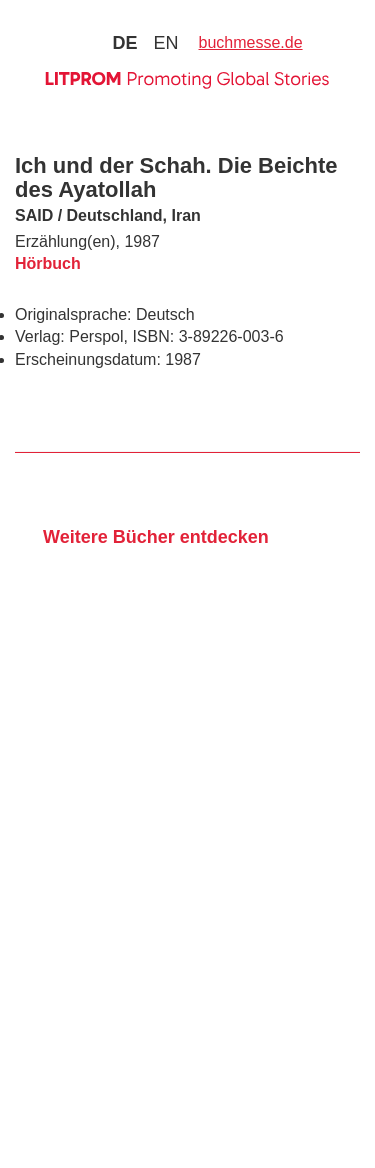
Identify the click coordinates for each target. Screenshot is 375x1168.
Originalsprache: (73, 314)
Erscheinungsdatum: (88, 359)
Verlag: (40, 336)
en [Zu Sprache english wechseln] (165, 43)
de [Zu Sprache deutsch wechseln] (124, 43)
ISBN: (153, 336)
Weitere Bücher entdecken (156, 537)
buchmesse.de (251, 42)
